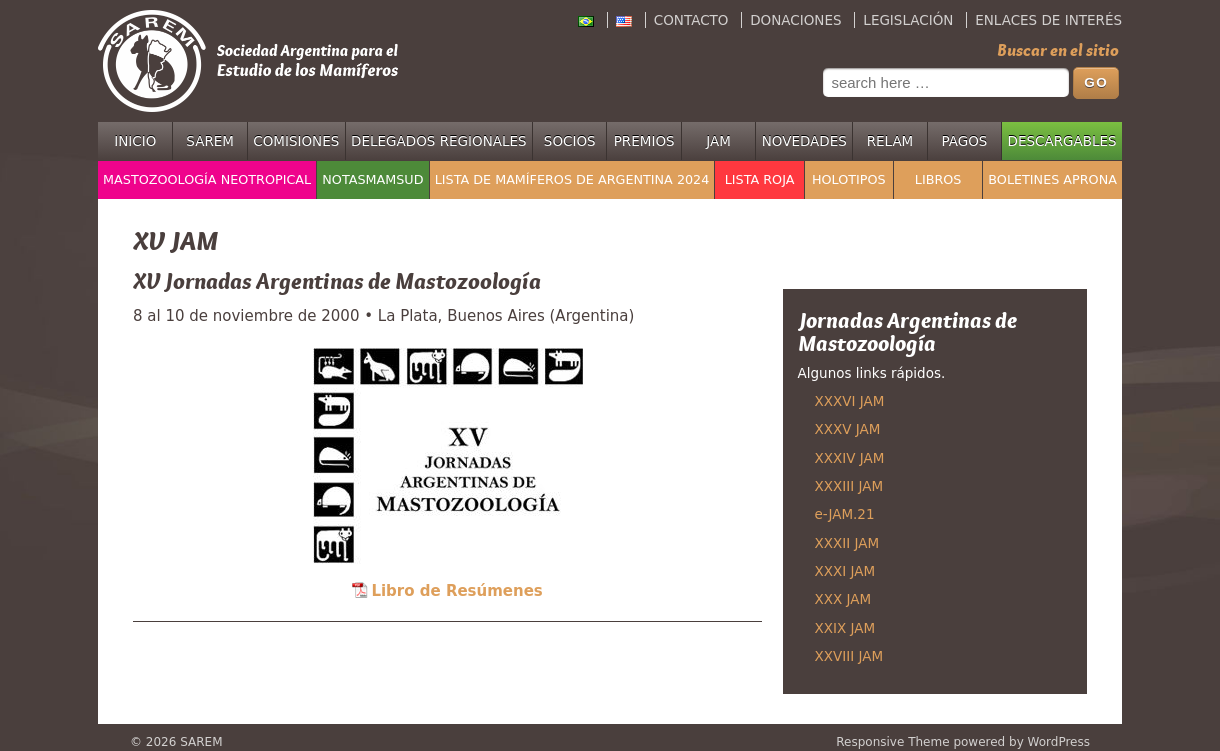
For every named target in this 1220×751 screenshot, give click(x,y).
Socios (570, 141)
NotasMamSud (372, 179)
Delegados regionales (439, 141)
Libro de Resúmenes (456, 591)
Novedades (804, 141)
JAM (718, 141)
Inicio (135, 141)
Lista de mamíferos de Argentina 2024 (572, 179)
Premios (644, 141)
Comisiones (296, 141)
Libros (938, 179)
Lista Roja (760, 179)
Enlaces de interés (1048, 20)
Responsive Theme (892, 742)
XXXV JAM (848, 429)
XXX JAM (843, 599)
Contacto (691, 20)
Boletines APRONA (1052, 179)
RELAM (890, 141)
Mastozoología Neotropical (207, 179)
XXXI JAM (845, 571)
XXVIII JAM (849, 656)
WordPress (1059, 742)
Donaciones (795, 20)
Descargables (1062, 141)
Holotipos (849, 179)
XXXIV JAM (850, 458)
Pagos (964, 141)
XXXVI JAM (850, 401)
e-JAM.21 (845, 514)
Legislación (908, 20)
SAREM (210, 141)
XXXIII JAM (849, 486)
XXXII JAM (847, 543)
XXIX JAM (845, 628)
